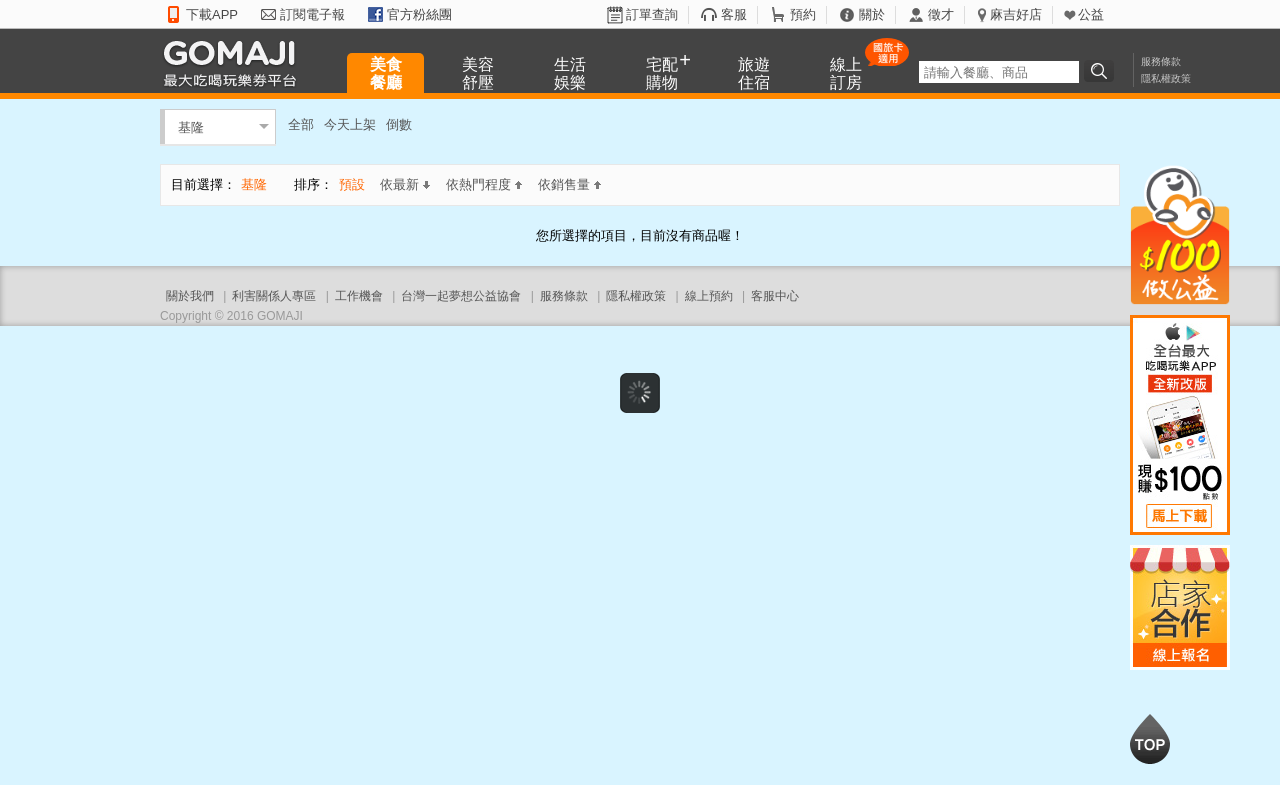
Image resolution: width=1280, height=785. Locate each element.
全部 (301, 124)
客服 (734, 14)
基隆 (191, 126)
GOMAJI (235, 62)
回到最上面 (1150, 739)
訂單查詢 (652, 14)
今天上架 (350, 124)
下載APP (212, 14)
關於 (872, 14)
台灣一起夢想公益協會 (461, 296)
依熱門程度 (484, 184)
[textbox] (999, 72)
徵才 (941, 14)
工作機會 (359, 296)
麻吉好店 (1016, 14)
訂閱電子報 (312, 14)
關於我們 (190, 296)
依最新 (405, 184)
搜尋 (1102, 71)
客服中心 (775, 296)
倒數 (399, 124)
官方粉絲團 (419, 14)
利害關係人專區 (274, 296)
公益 (1091, 14)
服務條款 (1161, 61)
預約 (803, 14)
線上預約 (709, 296)
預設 (352, 184)
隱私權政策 (1166, 78)
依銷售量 (569, 184)
